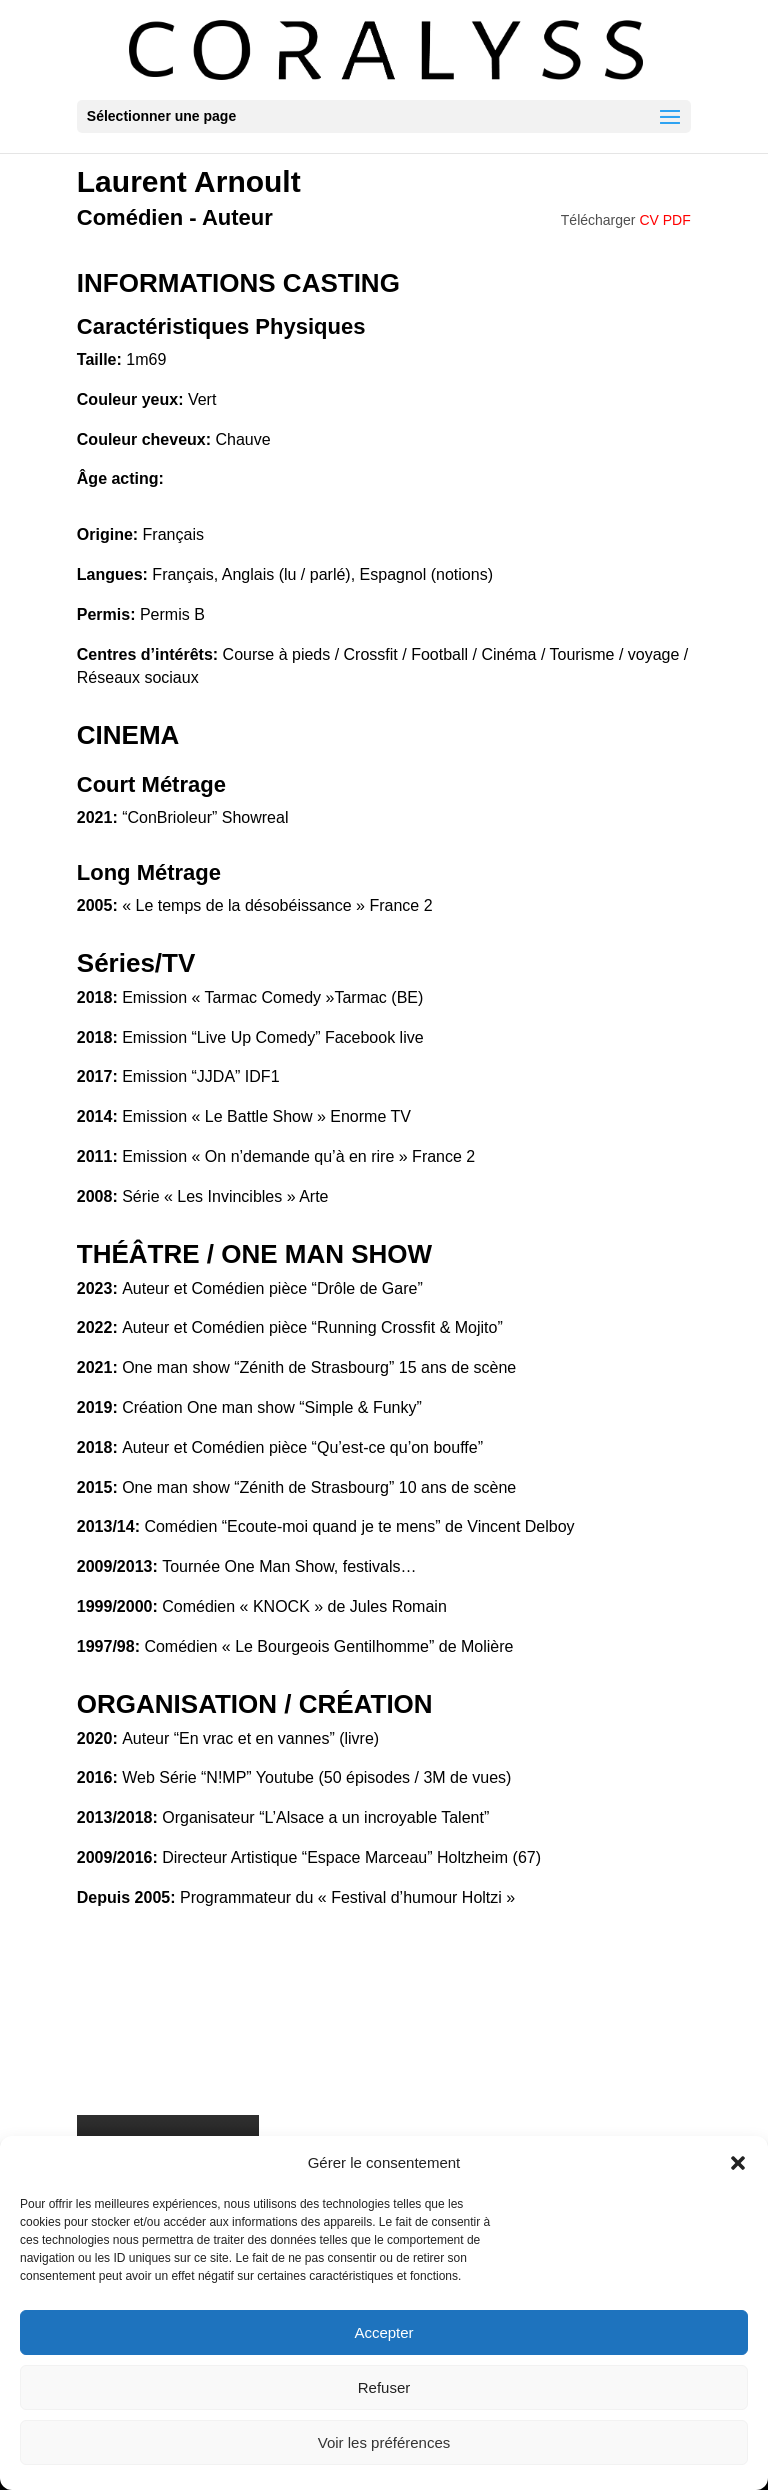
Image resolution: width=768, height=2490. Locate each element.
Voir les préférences (384, 2442)
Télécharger (626, 220)
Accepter (383, 2332)
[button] (738, 2163)
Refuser (384, 2387)
